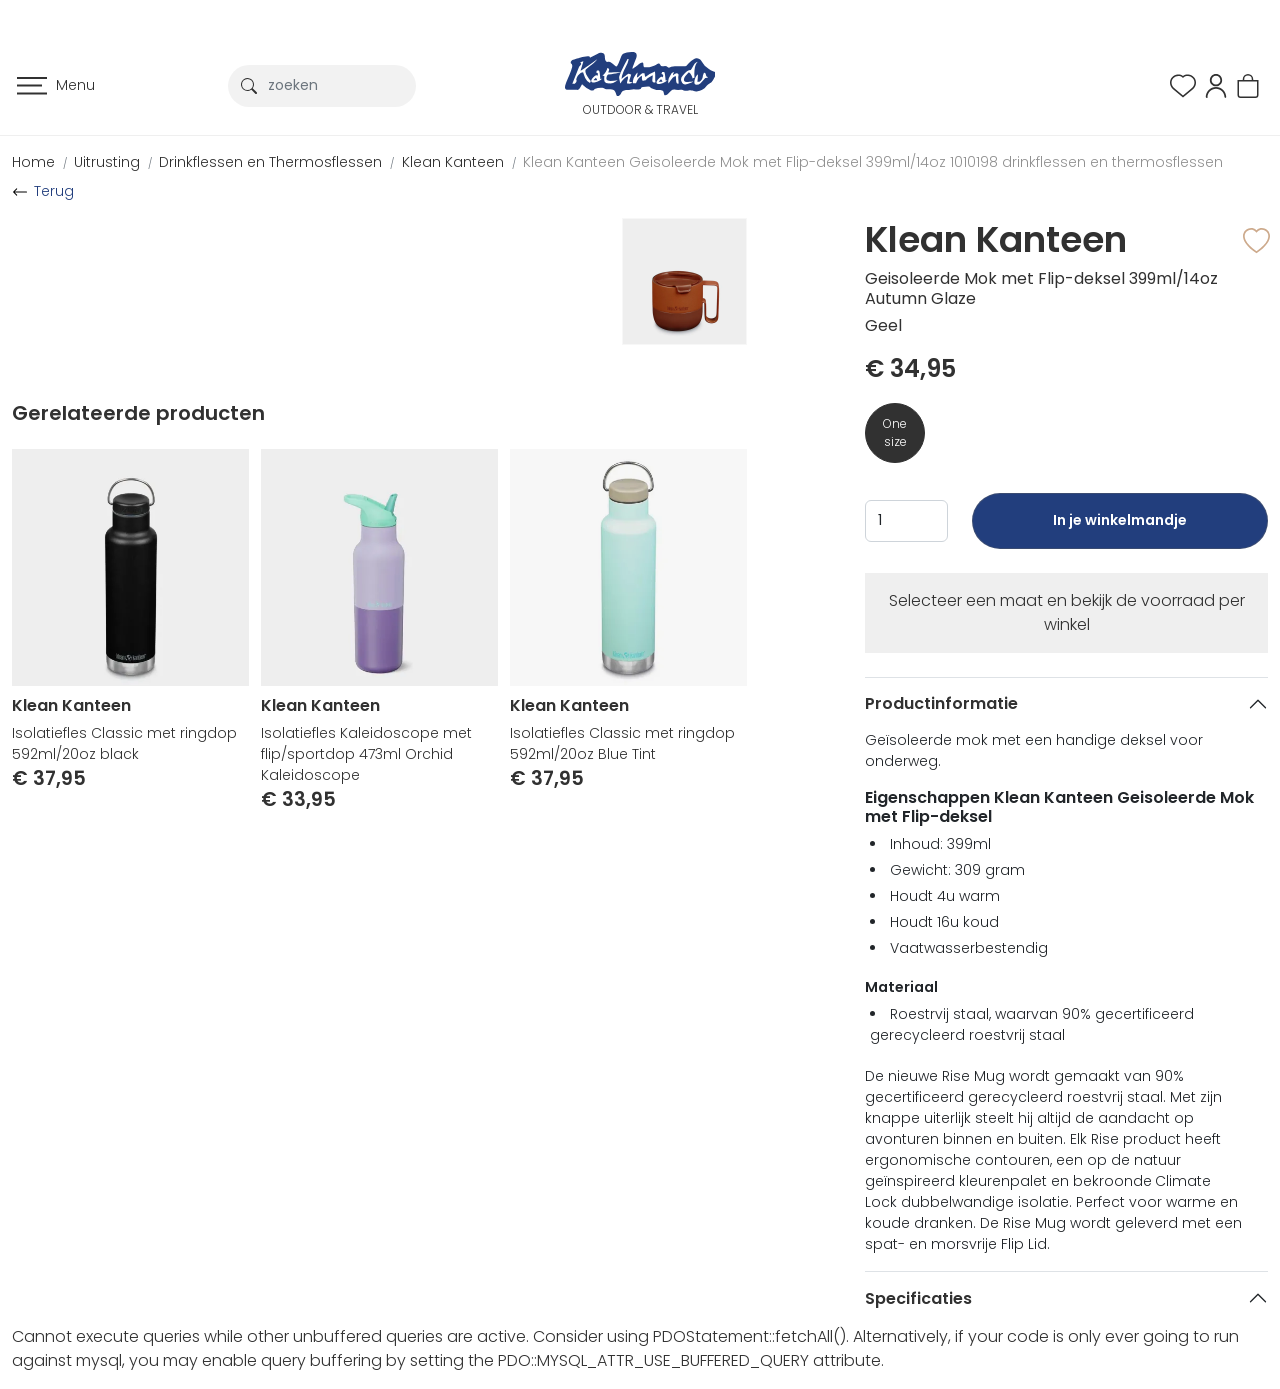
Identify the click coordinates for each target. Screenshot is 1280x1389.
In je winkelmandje (1120, 529)
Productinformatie (941, 703)
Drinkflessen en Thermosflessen (270, 162)
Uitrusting (107, 162)
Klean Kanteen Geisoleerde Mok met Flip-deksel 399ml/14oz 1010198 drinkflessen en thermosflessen (873, 162)
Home (33, 162)
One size (895, 432)
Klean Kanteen (453, 162)
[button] (1216, 84)
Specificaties (918, 1298)
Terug (54, 191)
